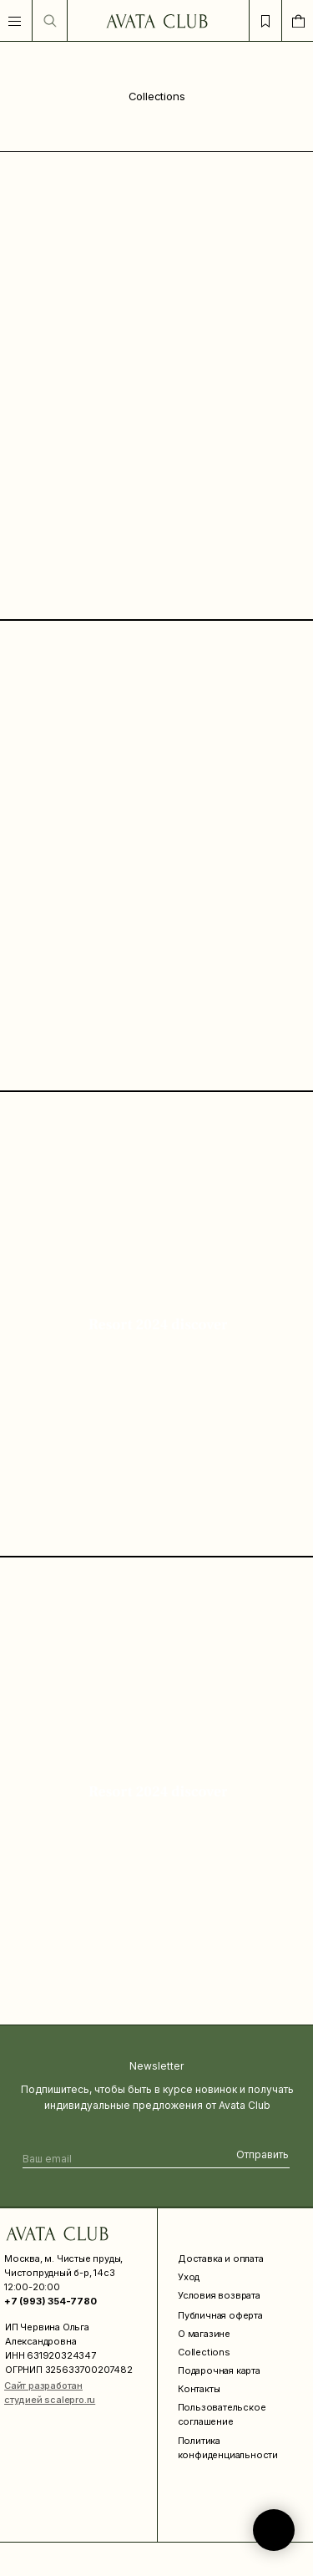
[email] (99, 2158)
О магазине (204, 2334)
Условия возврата (219, 2295)
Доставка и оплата (221, 2258)
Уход (188, 2277)
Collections (204, 2352)
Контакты (199, 2389)
